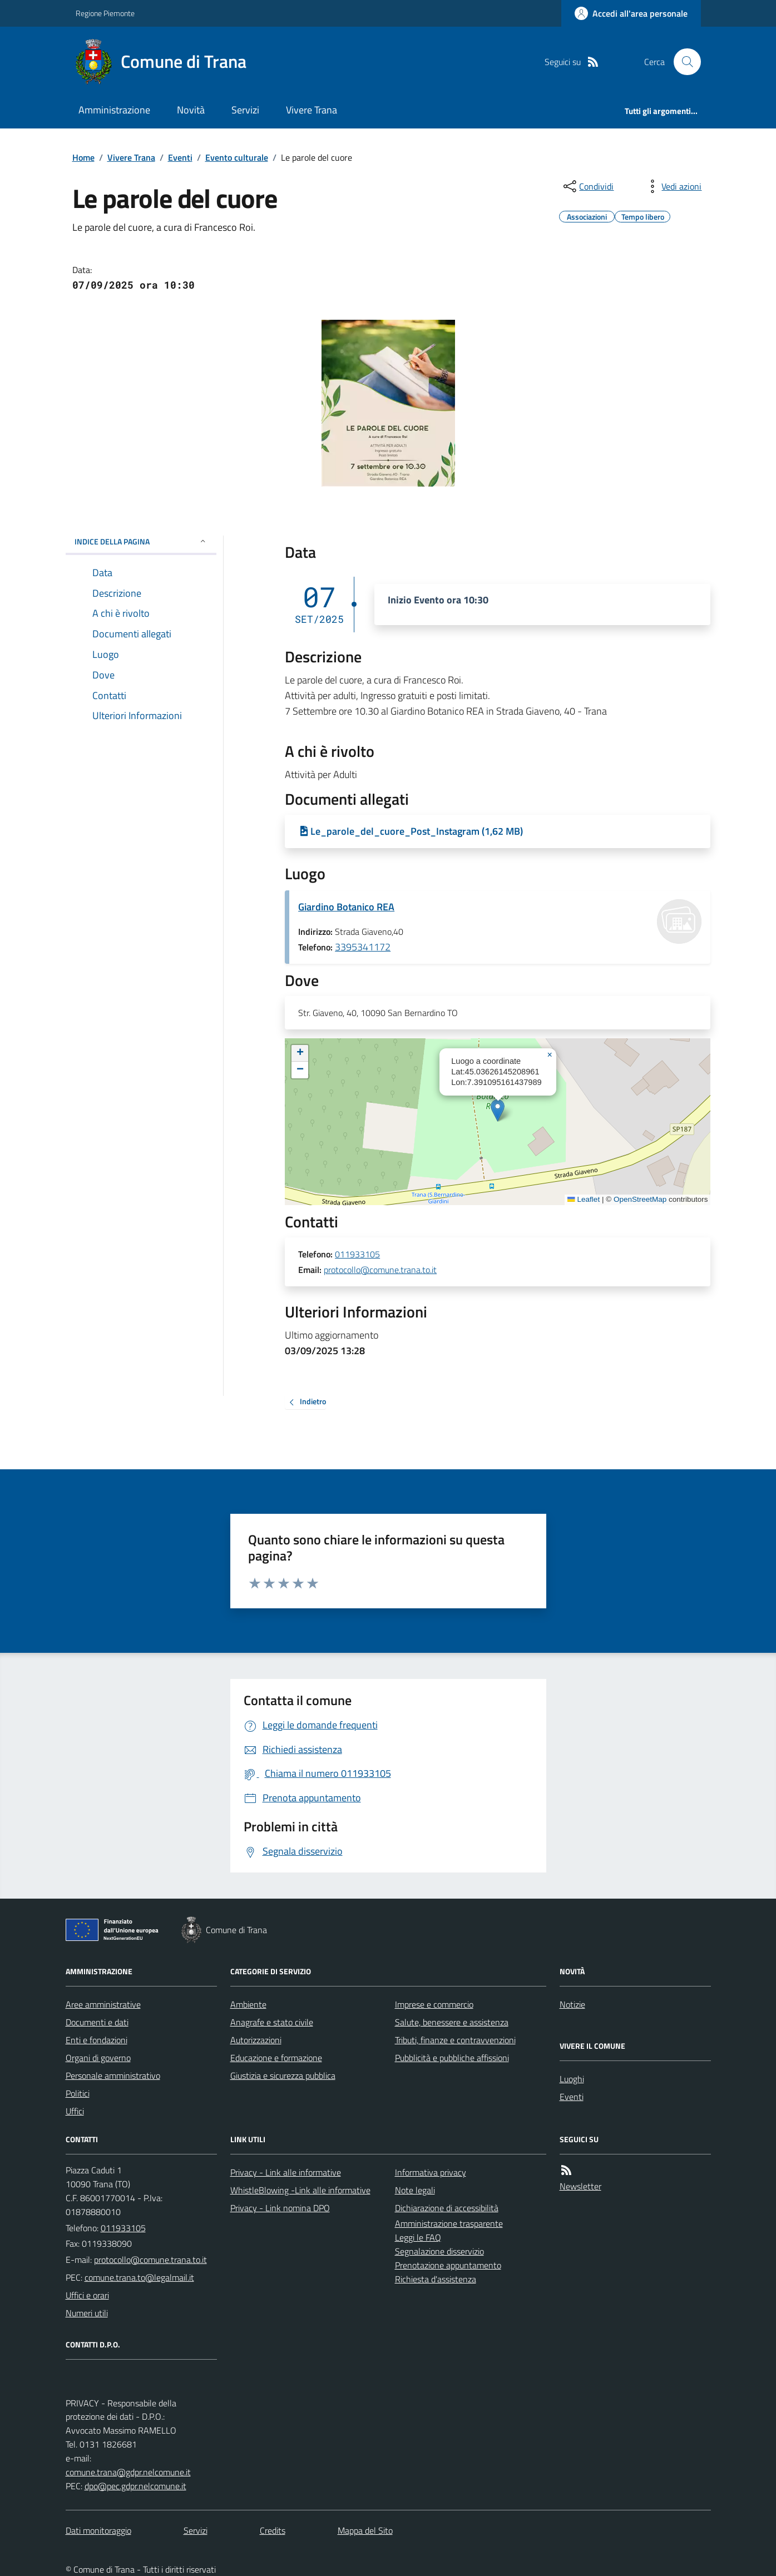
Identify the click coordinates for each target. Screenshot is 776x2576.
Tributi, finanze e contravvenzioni (455, 2040)
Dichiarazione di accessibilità (446, 2208)
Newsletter (580, 2186)
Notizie (572, 2004)
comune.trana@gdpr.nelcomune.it (128, 2472)
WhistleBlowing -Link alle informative (300, 2190)
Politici (78, 2093)
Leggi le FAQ (418, 2237)
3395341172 (363, 946)
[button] (498, 1110)
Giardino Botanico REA (346, 906)
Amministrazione (114, 109)
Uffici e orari (87, 2295)
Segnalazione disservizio (439, 2251)
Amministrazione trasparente (449, 2223)
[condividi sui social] (587, 186)
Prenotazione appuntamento (448, 2265)
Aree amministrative (103, 2004)
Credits (272, 2530)
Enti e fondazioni (96, 2040)
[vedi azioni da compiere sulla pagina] (672, 186)
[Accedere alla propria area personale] (631, 13)
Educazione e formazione (276, 2057)
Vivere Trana (311, 109)
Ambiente (248, 2004)
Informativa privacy (430, 2172)
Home (83, 157)
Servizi (245, 109)
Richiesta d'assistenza (435, 2279)
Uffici (75, 2111)
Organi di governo (98, 2057)
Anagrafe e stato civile (271, 2022)
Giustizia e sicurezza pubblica (282, 2075)
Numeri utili (87, 2313)
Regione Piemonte (105, 13)
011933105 (357, 1255)
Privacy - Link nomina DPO (280, 2208)
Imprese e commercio (434, 2004)
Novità (191, 109)
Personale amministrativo (113, 2075)
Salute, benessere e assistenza (451, 2022)
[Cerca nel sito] (682, 61)
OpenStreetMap (640, 1199)
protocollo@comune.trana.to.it (380, 1270)
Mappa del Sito (365, 2530)
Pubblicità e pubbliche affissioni (452, 2057)
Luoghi (572, 2078)
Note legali (415, 2190)
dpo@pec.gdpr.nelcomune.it (135, 2486)
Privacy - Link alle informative (285, 2172)
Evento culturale (236, 157)
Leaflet (583, 1199)
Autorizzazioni (255, 2040)
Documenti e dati (97, 2022)
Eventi (180, 157)
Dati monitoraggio (98, 2530)
